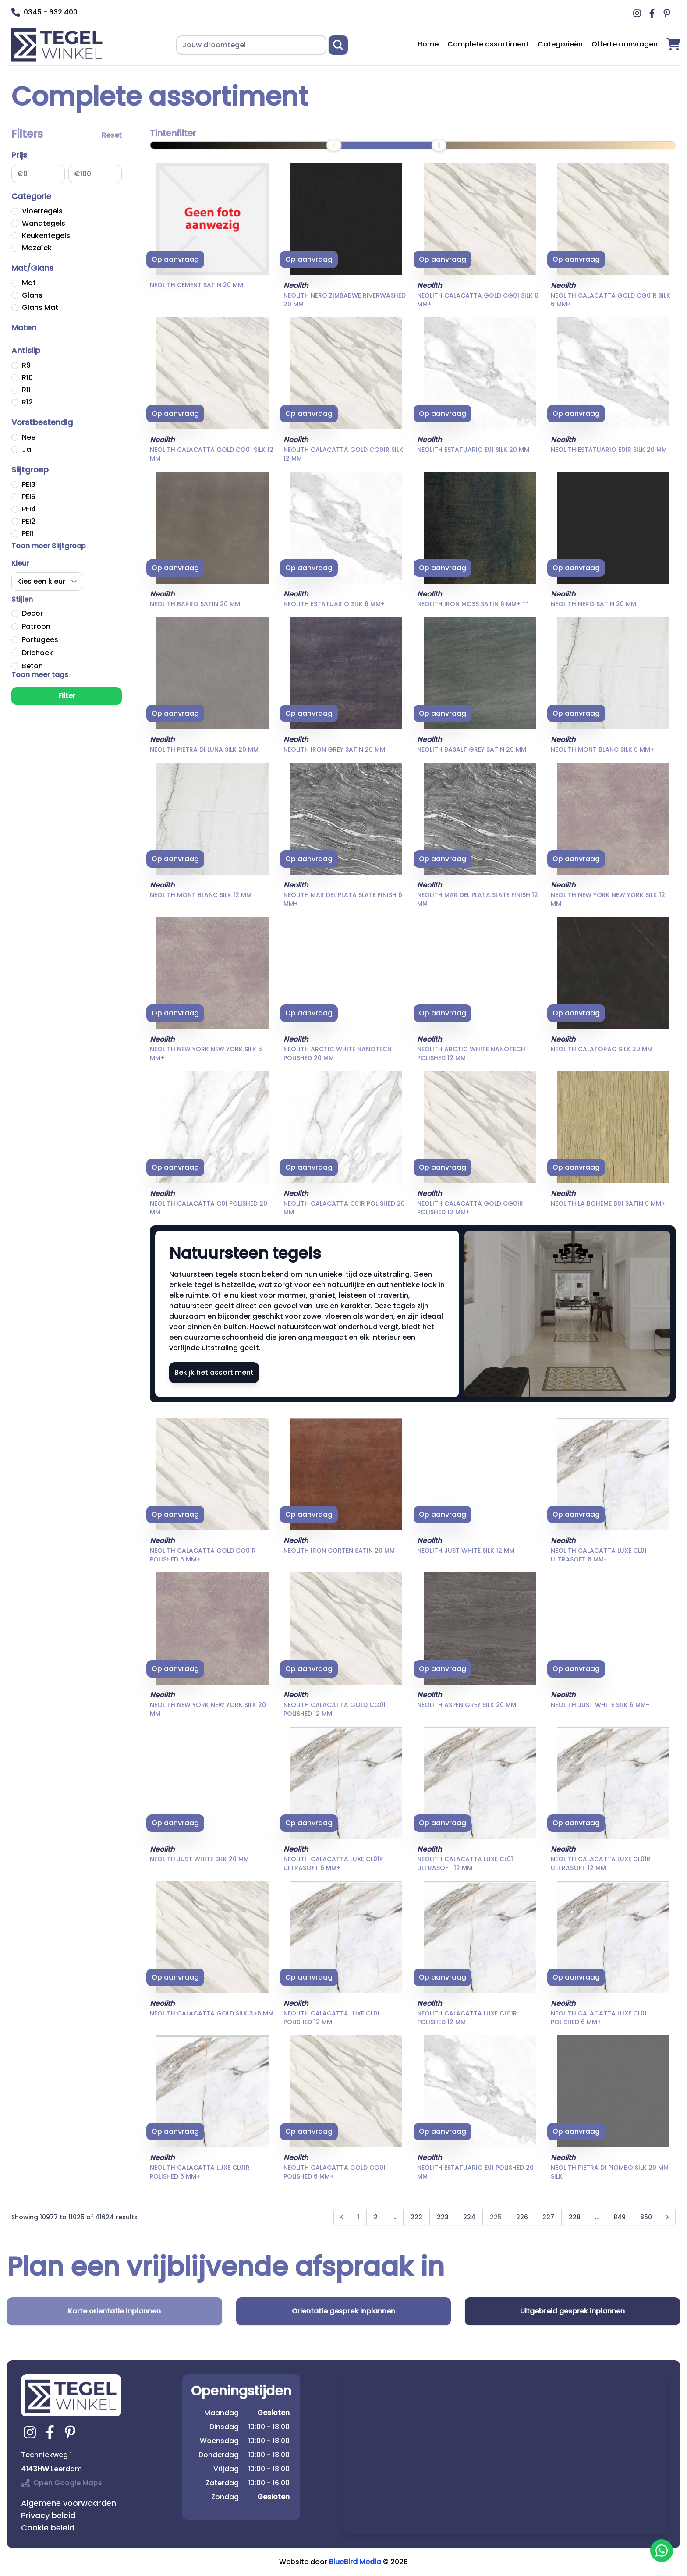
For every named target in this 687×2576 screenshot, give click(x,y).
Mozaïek (37, 248)
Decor (32, 613)
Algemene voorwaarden (68, 2503)
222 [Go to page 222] (416, 2217)
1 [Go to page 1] (358, 2217)
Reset (112, 135)
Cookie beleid (47, 2527)
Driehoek (37, 653)
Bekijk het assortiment (214, 1372)
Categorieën (560, 44)
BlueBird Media (355, 2562)
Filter (66, 696)
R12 (27, 402)
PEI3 (28, 484)
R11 (26, 390)
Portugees (40, 640)
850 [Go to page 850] (646, 2217)
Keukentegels (46, 236)
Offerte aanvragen (624, 44)
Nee (28, 437)
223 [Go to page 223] (443, 2217)
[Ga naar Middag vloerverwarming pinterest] (668, 13)
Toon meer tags (39, 675)
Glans (32, 295)
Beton (32, 666)
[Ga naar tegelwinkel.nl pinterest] (71, 2432)
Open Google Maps (61, 2483)
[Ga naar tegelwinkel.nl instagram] (31, 2432)
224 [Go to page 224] (469, 2217)
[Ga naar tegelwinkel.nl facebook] (51, 2432)
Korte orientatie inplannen (114, 2311)
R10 (27, 378)
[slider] (333, 145)
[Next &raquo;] (667, 2217)
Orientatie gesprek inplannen (343, 2311)
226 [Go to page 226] (522, 2217)
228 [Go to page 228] (575, 2217)
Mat (29, 283)
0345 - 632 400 (44, 12)
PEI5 (28, 497)
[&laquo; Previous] (341, 2217)
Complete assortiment (488, 44)
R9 (26, 365)
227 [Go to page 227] (548, 2217)
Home (428, 44)
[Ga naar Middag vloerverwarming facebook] (653, 13)
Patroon (36, 626)
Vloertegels (42, 211)
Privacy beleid (48, 2515)
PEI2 (28, 521)
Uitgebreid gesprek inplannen (572, 2311)
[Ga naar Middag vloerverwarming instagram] (638, 13)
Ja (26, 449)
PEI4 (29, 509)
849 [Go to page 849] (619, 2217)
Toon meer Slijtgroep (48, 546)
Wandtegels (43, 223)
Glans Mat (40, 307)
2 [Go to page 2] (376, 2217)
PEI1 (27, 534)
